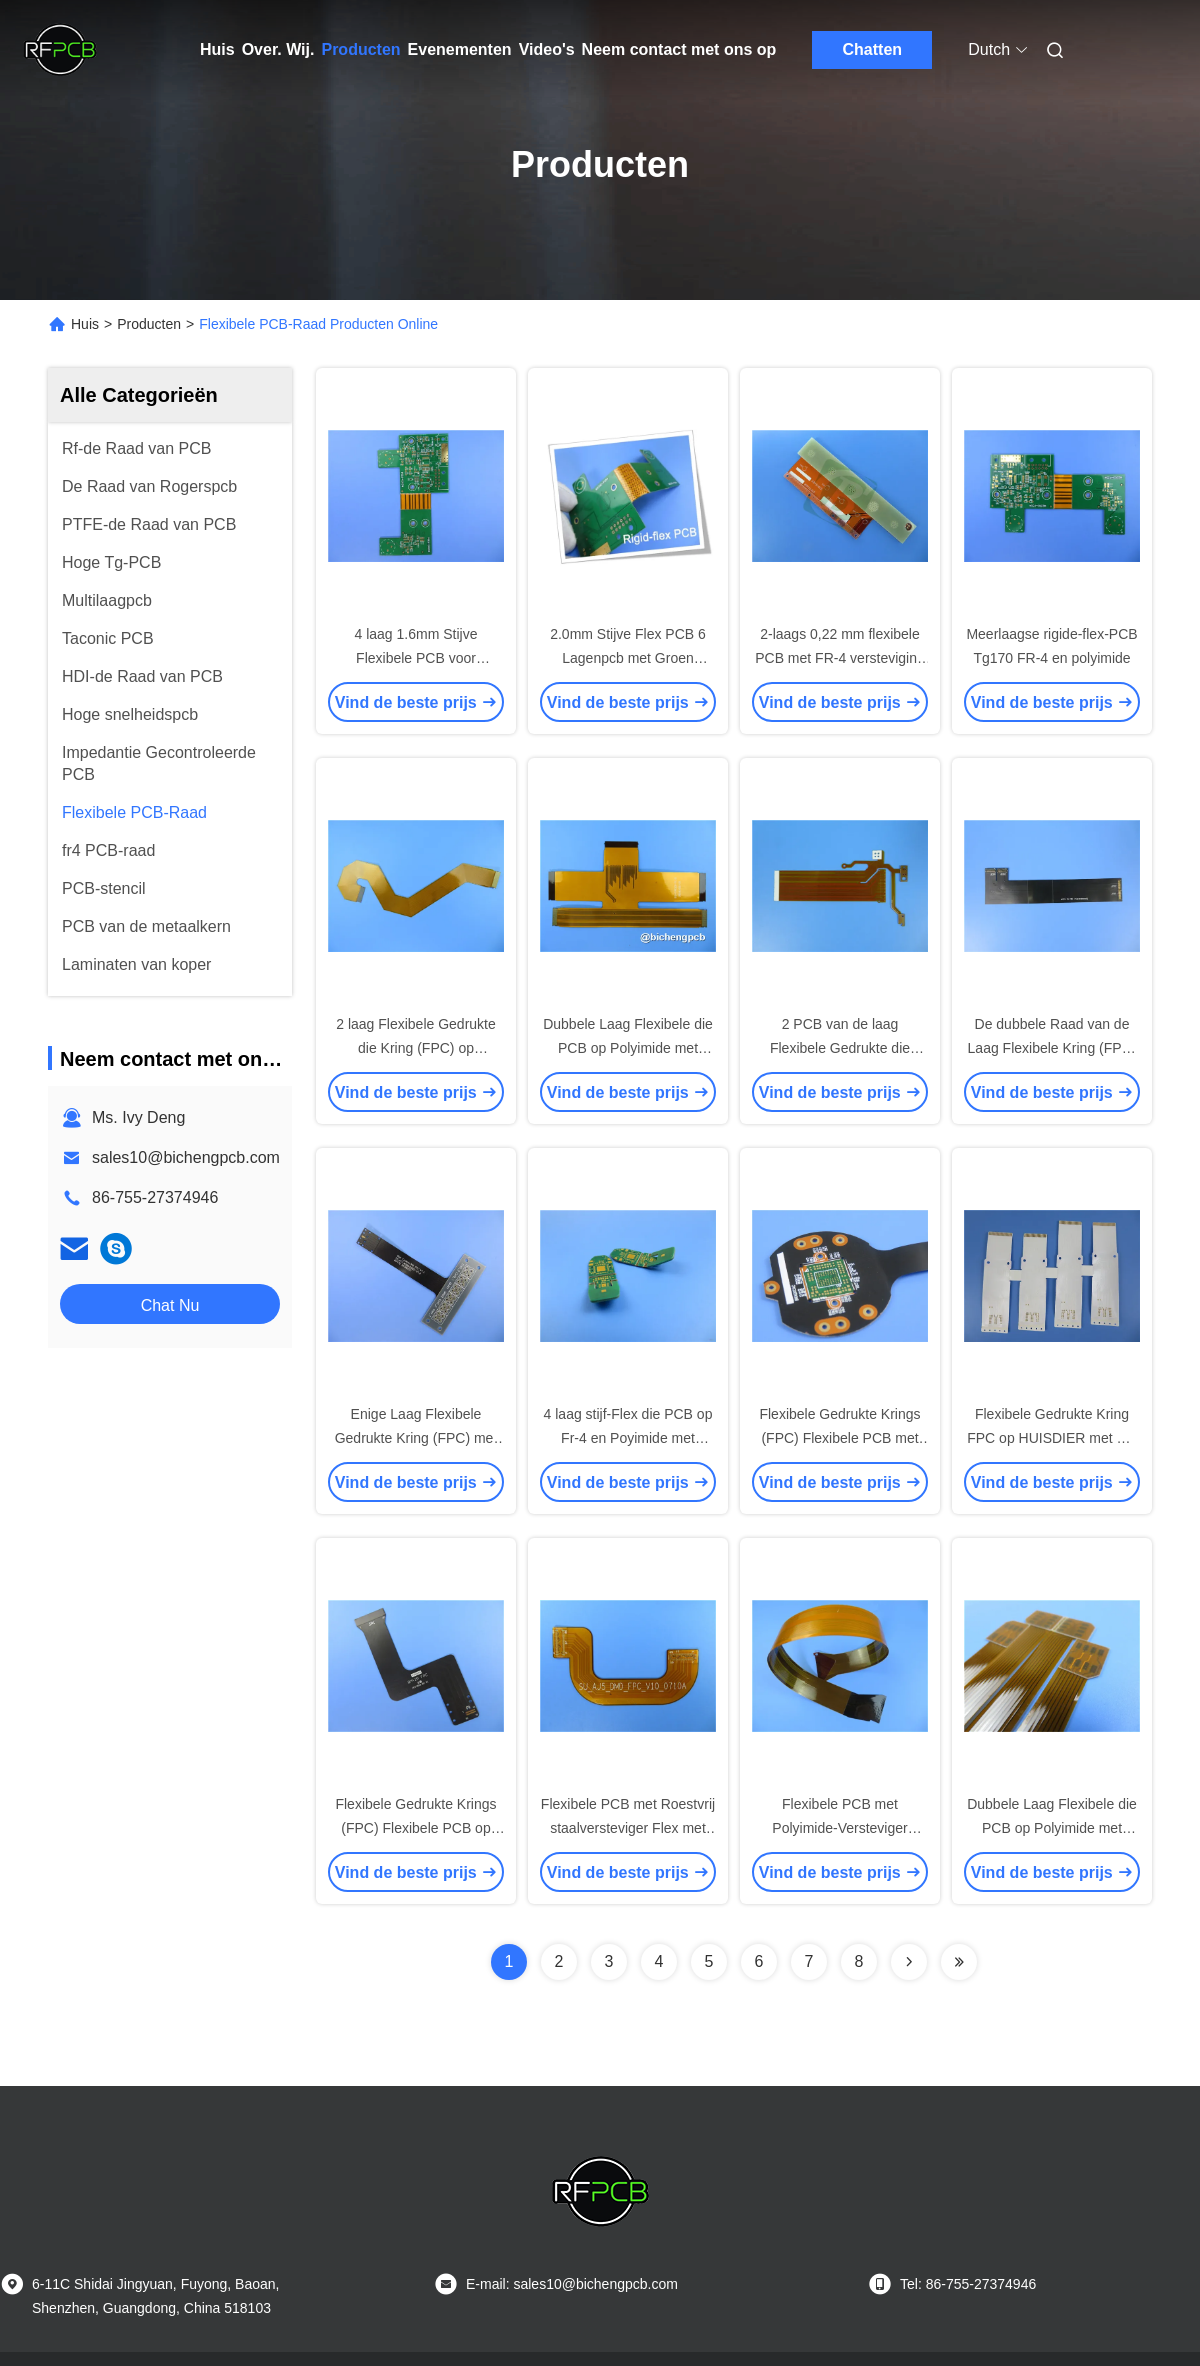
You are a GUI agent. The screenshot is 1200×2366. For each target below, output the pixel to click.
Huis (217, 49)
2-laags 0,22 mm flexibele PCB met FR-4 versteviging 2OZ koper (840, 658)
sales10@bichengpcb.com (186, 1157)
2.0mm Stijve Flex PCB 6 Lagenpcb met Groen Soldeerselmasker (628, 658)
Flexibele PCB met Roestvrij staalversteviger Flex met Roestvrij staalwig (628, 1828)
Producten (360, 49)
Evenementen (460, 49)
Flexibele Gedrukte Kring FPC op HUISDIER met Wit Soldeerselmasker (1052, 1438)
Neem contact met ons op (679, 49)
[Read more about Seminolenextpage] (909, 1962)
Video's (547, 49)
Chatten (873, 49)
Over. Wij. (278, 49)
